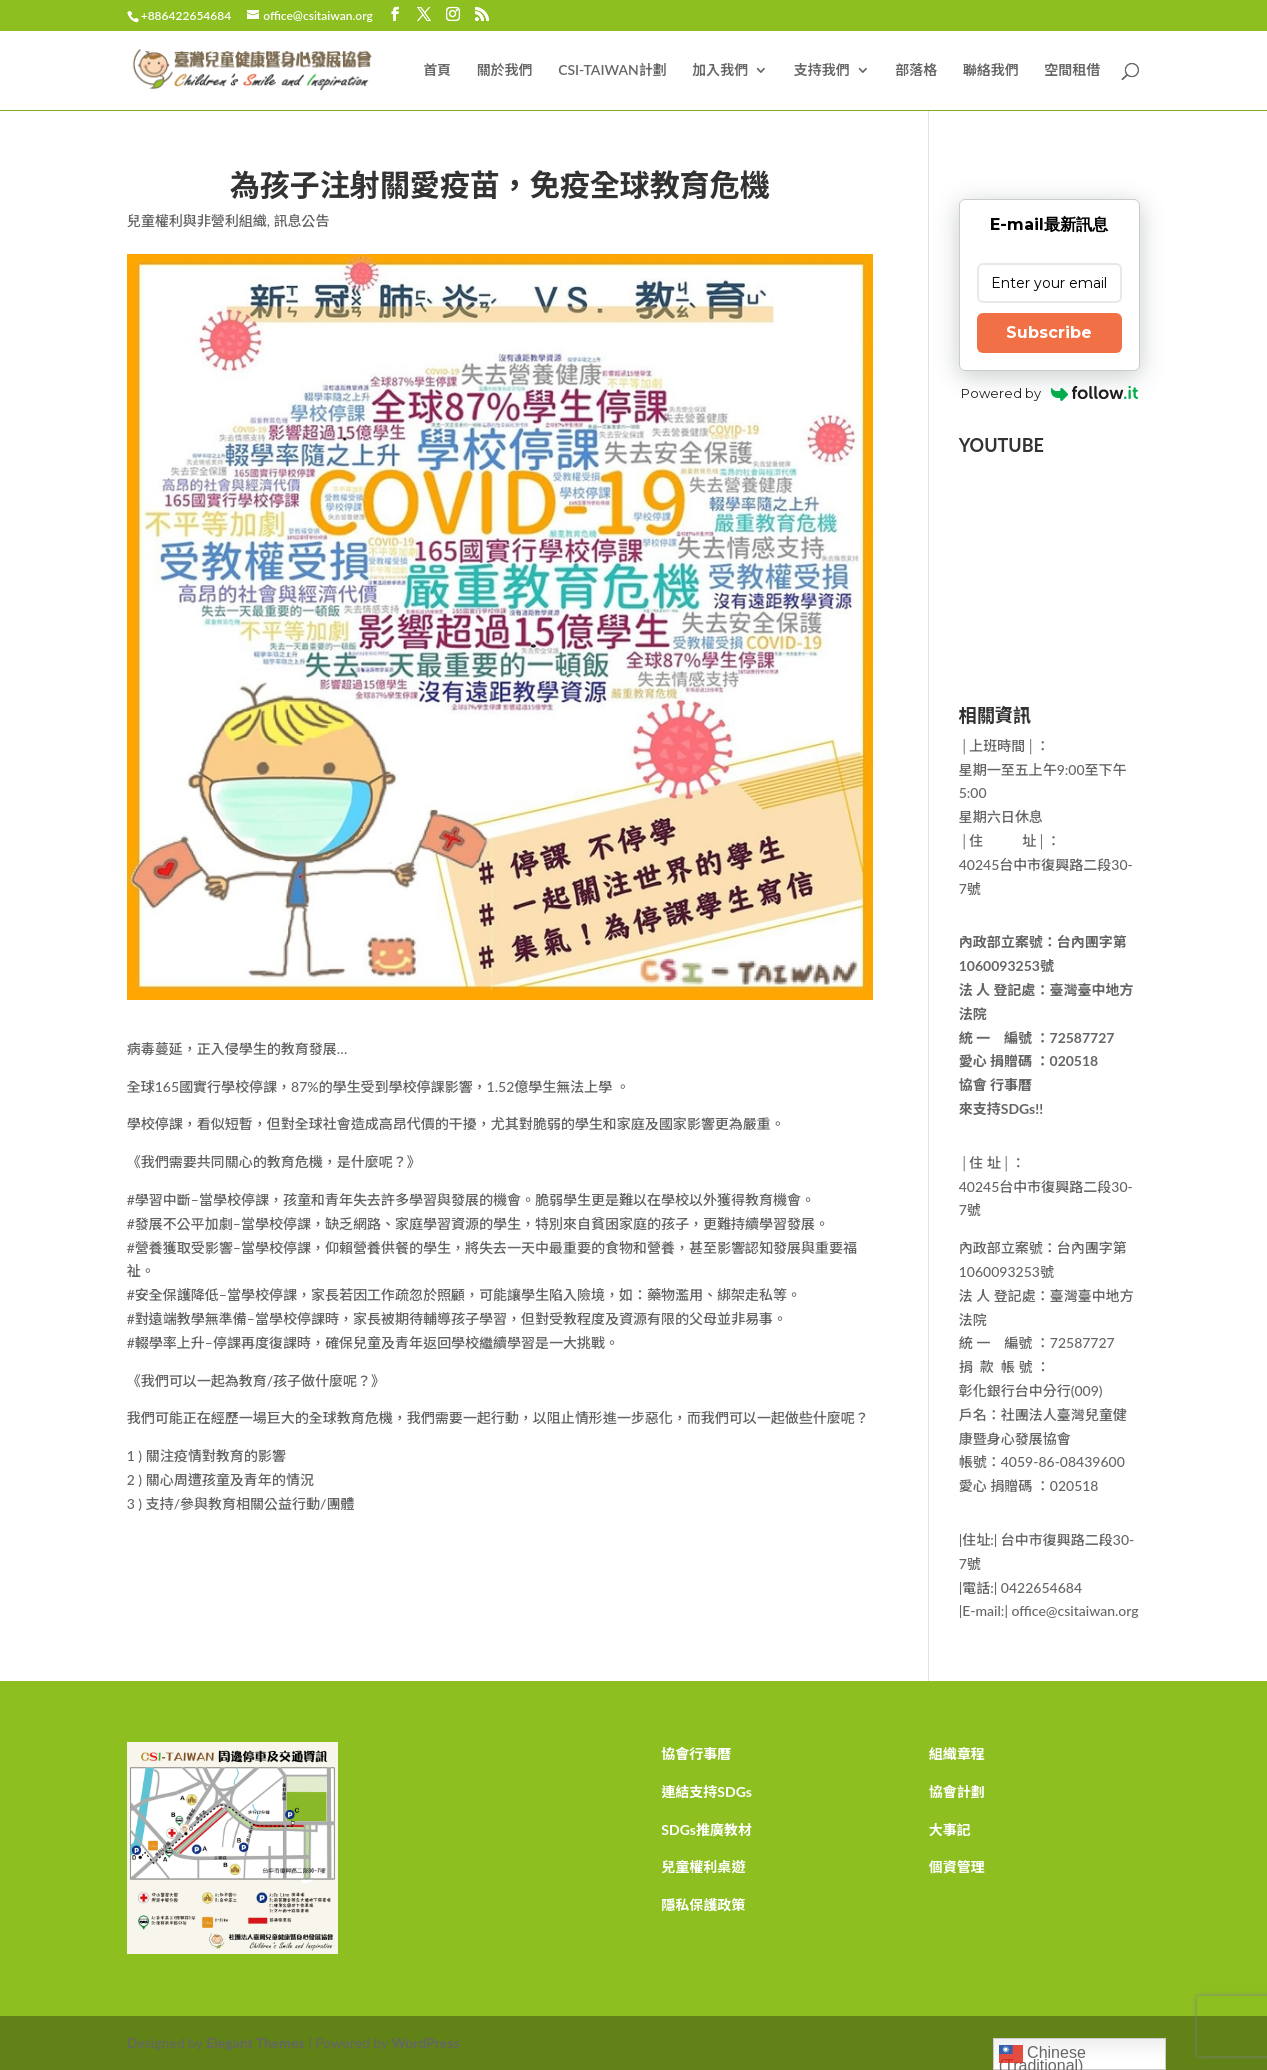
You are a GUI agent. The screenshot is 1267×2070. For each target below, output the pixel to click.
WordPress (425, 2042)
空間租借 (1072, 70)
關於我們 (505, 70)
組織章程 (957, 1753)
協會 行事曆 (995, 1084)
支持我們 (822, 70)
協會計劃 (957, 1791)
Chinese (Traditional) (1042, 2056)
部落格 (916, 70)
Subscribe (1049, 332)
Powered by (1049, 393)
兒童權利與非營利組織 (197, 220)
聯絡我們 (991, 70)
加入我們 (720, 70)
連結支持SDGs (706, 1791)
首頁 (437, 70)
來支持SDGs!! (1001, 1108)
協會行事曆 (696, 1753)
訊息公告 (301, 220)
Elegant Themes (255, 2042)
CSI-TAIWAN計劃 (612, 70)
